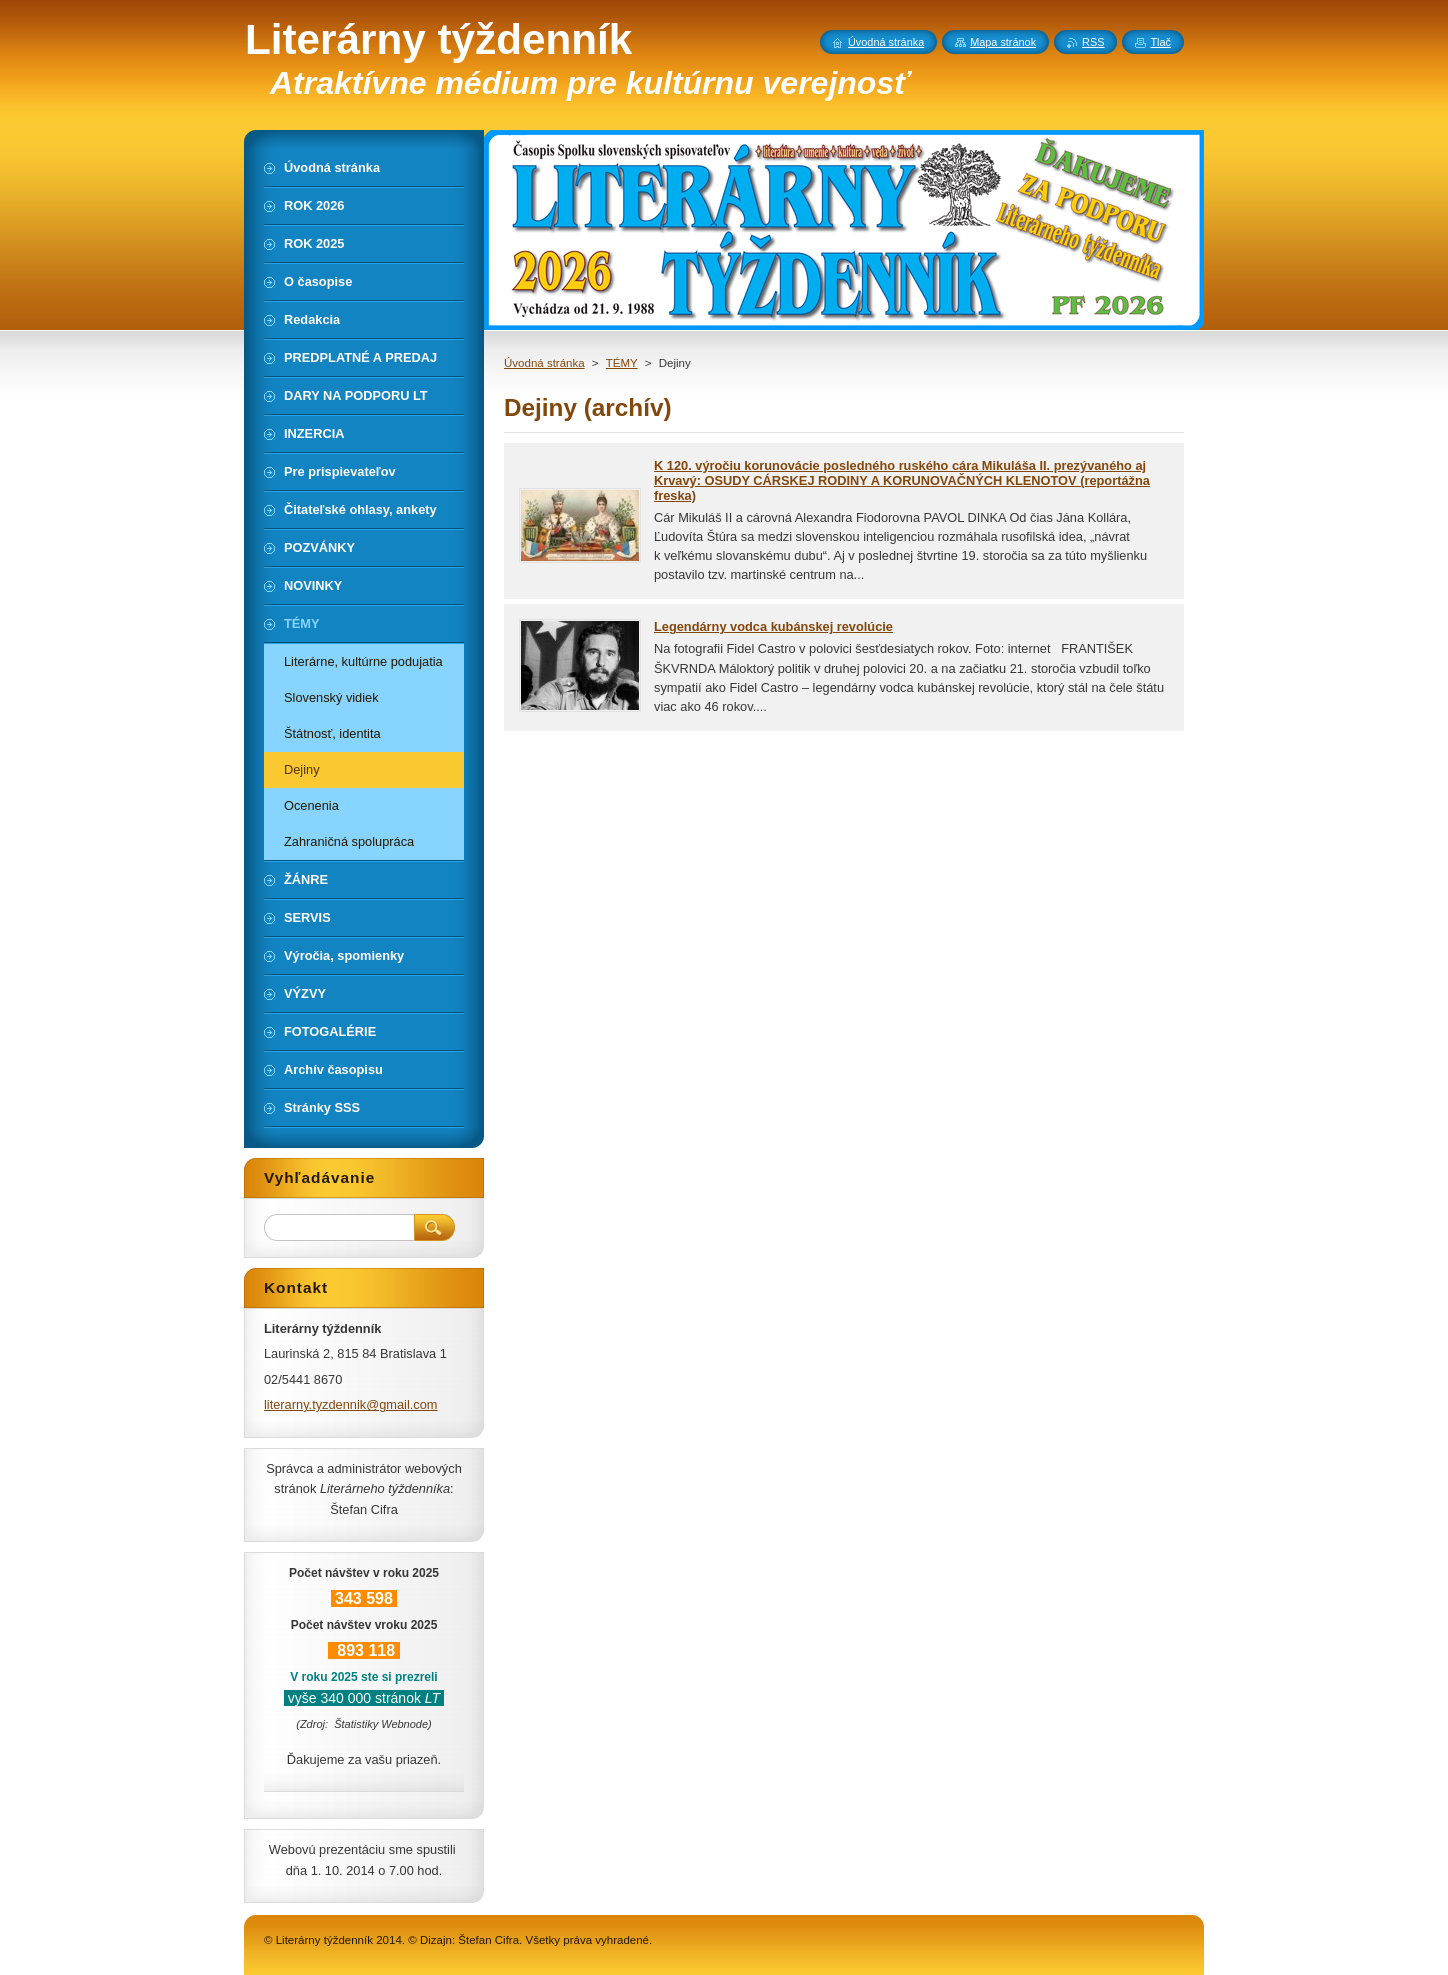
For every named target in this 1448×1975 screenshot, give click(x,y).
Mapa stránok (1003, 42)
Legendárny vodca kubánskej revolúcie (773, 626)
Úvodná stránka (544, 363)
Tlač (1160, 42)
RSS (1093, 42)
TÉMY (622, 363)
